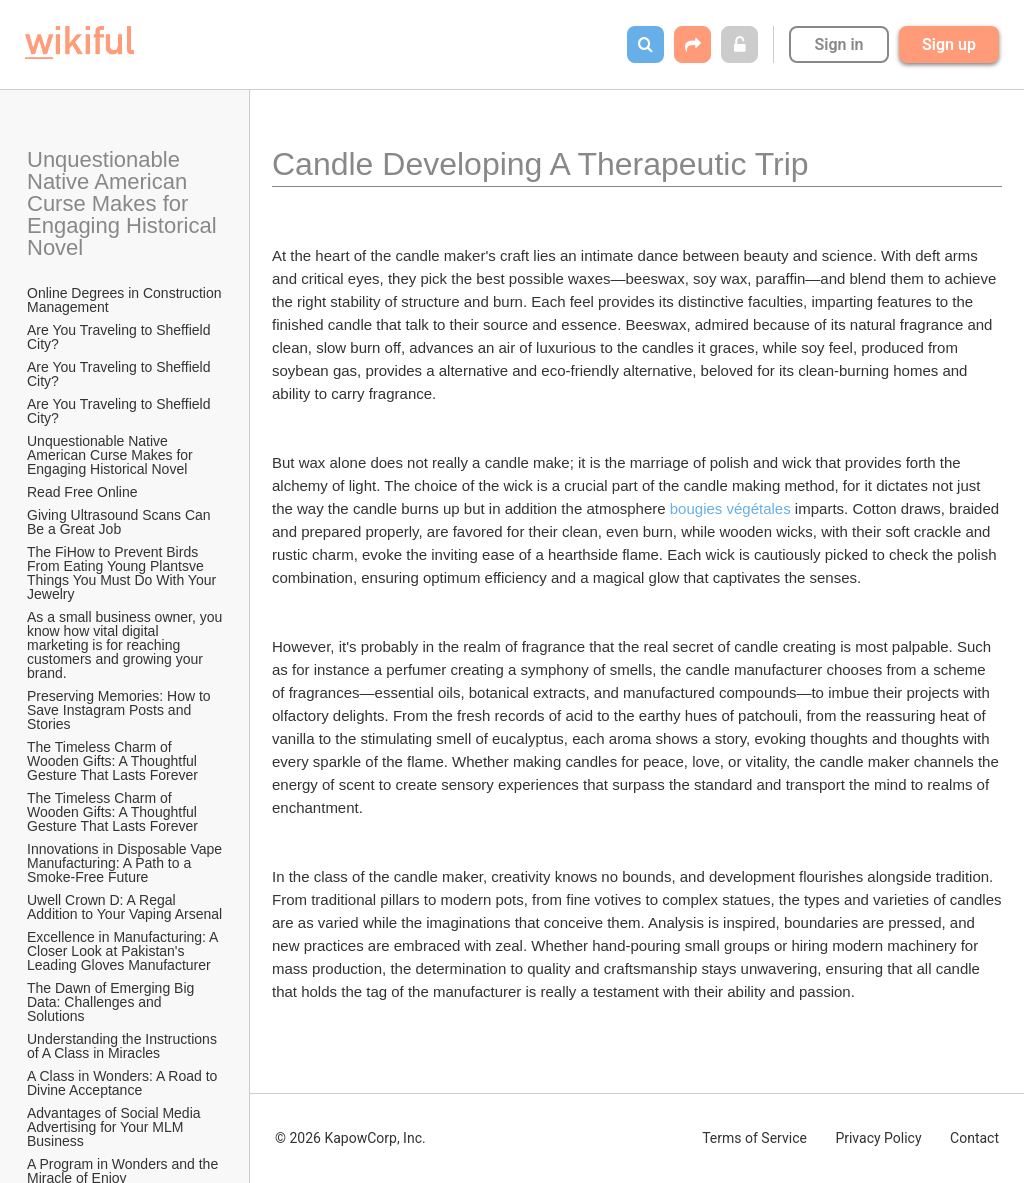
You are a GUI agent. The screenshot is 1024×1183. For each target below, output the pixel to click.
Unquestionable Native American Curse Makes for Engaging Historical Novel (125, 203)
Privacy (878, 1138)
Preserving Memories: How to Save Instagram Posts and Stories (121, 710)
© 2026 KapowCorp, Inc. (350, 1138)
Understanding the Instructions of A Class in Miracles (124, 1046)
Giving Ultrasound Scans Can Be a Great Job (121, 522)
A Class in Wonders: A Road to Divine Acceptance (124, 1083)
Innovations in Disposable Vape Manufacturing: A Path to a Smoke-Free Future (126, 863)
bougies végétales (730, 508)
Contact (974, 1138)
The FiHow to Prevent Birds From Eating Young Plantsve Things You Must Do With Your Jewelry (123, 573)
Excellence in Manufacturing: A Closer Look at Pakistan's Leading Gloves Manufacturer (124, 951)
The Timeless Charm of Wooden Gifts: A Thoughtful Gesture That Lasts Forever (114, 761)
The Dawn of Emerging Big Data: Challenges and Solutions (112, 1002)
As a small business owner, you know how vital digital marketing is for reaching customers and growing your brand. (126, 645)
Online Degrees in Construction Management (126, 300)
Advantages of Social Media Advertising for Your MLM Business (115, 1127)
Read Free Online (84, 492)
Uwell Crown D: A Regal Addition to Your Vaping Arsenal (124, 907)
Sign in (838, 44)
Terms (754, 1138)
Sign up (949, 44)
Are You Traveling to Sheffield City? (120, 337)
